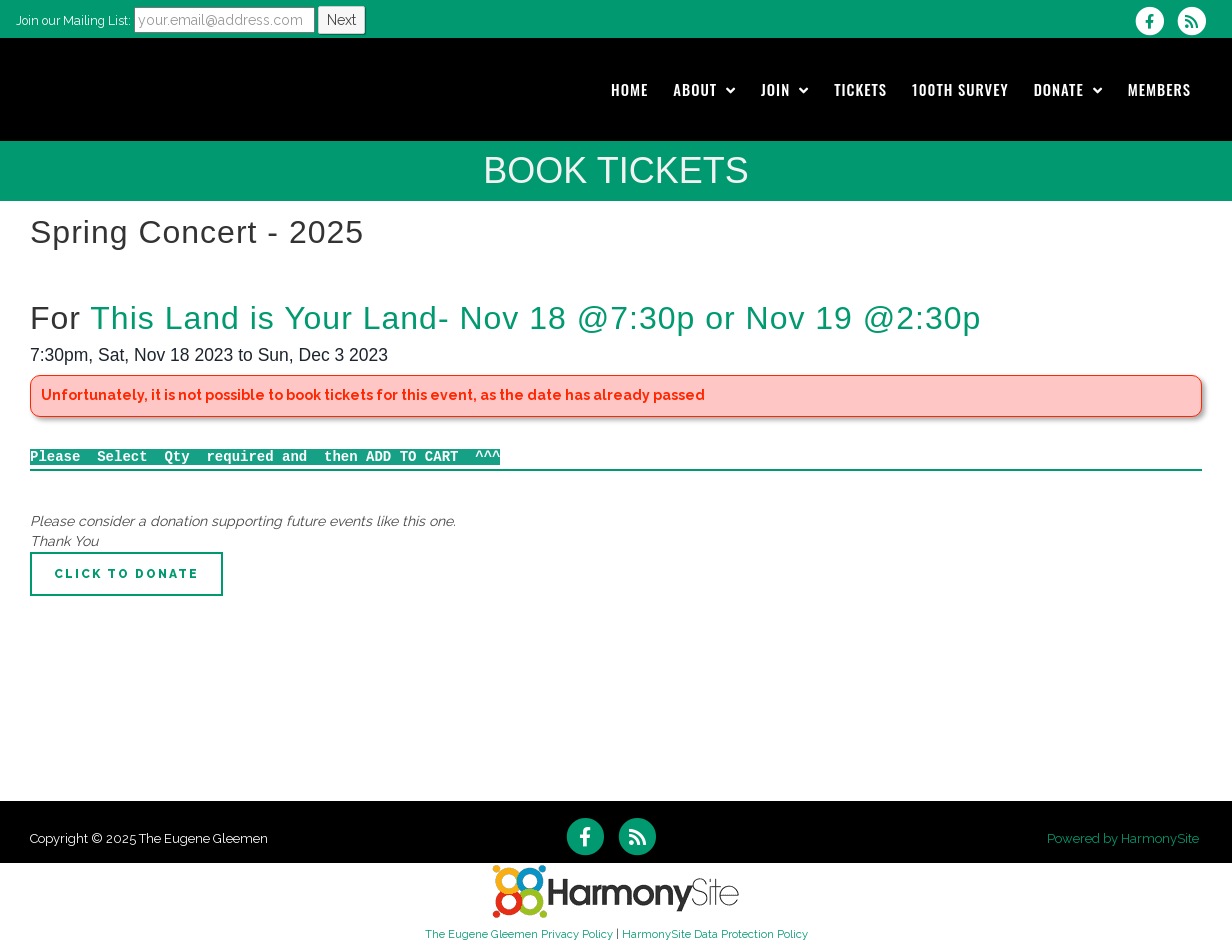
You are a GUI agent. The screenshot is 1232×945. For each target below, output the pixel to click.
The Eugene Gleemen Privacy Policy (519, 934)
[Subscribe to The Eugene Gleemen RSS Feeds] (1196, 21)
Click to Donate (126, 574)
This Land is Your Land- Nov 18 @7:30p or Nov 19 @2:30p (535, 318)
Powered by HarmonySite (1123, 838)
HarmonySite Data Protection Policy (715, 934)
